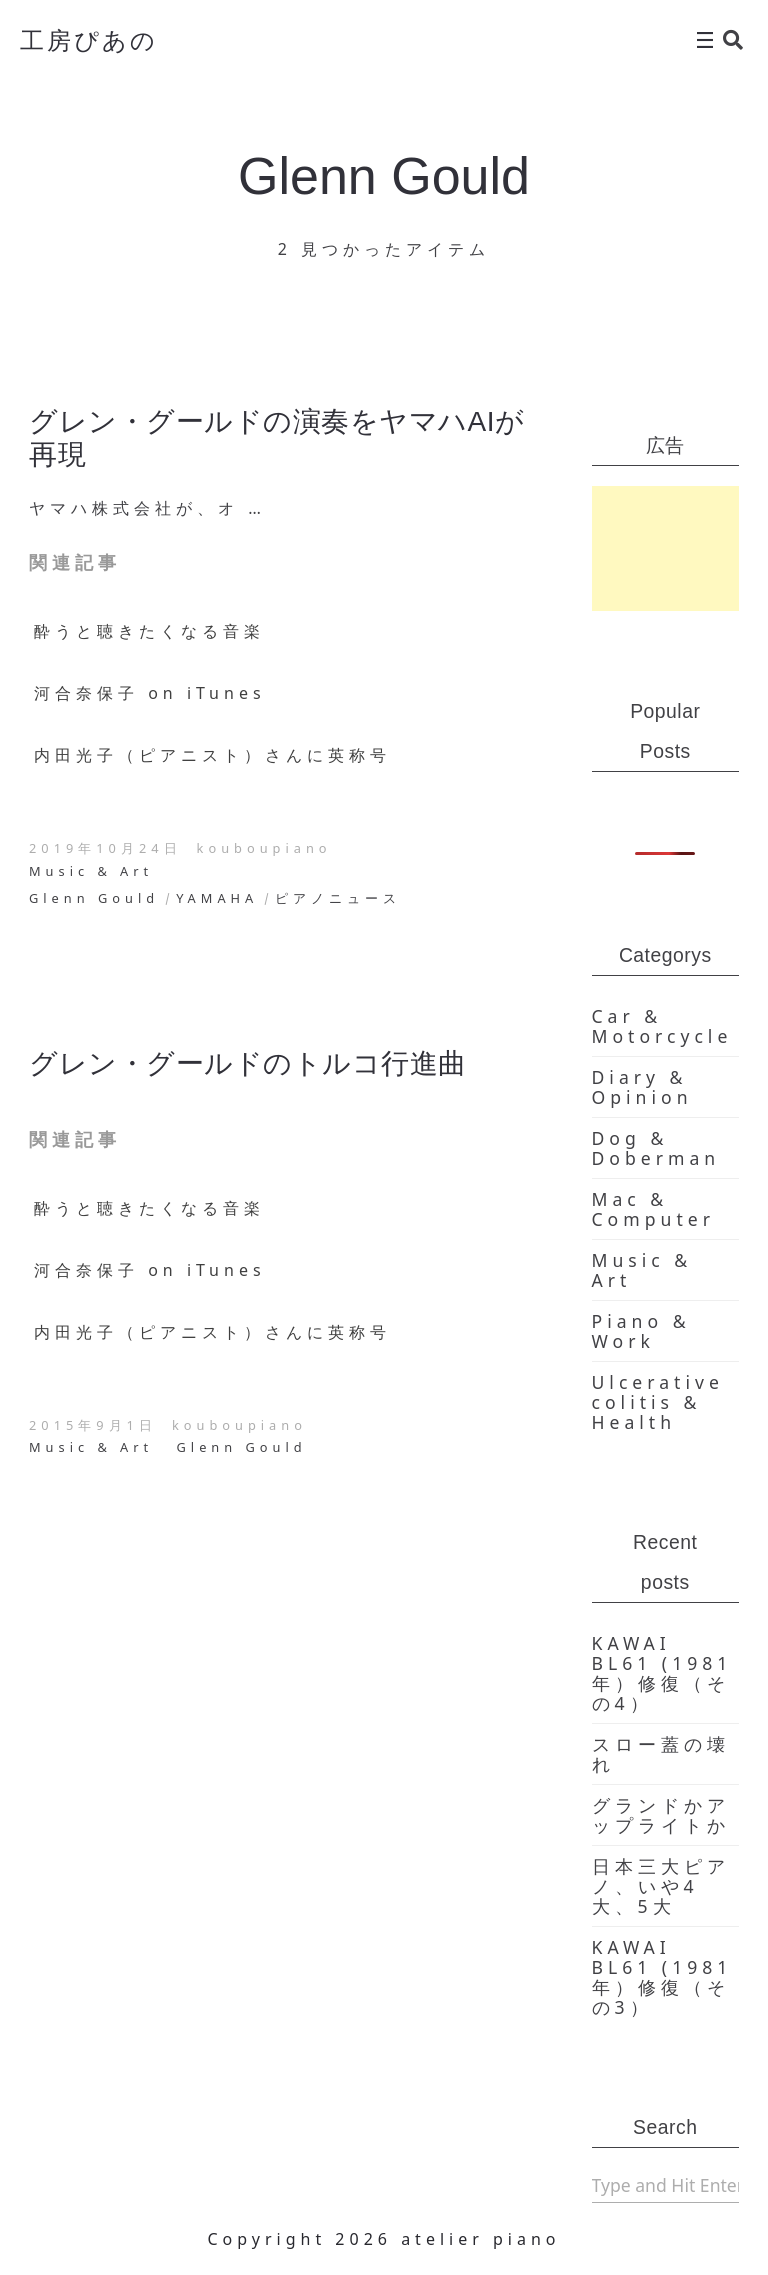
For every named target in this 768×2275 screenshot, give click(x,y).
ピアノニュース (338, 898)
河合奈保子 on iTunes (150, 693)
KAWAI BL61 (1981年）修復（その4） (662, 1673)
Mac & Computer (653, 1209)
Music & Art (91, 871)
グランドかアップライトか (661, 1815)
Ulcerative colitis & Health (658, 1402)
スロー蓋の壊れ (661, 1754)
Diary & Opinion (642, 1087)
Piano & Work (641, 1331)
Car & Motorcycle (662, 1026)
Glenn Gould (94, 898)
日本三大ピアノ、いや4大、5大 (661, 1886)
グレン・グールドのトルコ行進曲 (248, 1063)
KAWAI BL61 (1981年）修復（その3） (662, 1977)
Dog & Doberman (656, 1148)
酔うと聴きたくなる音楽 (149, 631)
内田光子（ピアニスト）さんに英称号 (212, 755)
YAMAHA (217, 898)
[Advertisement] (666, 548)
